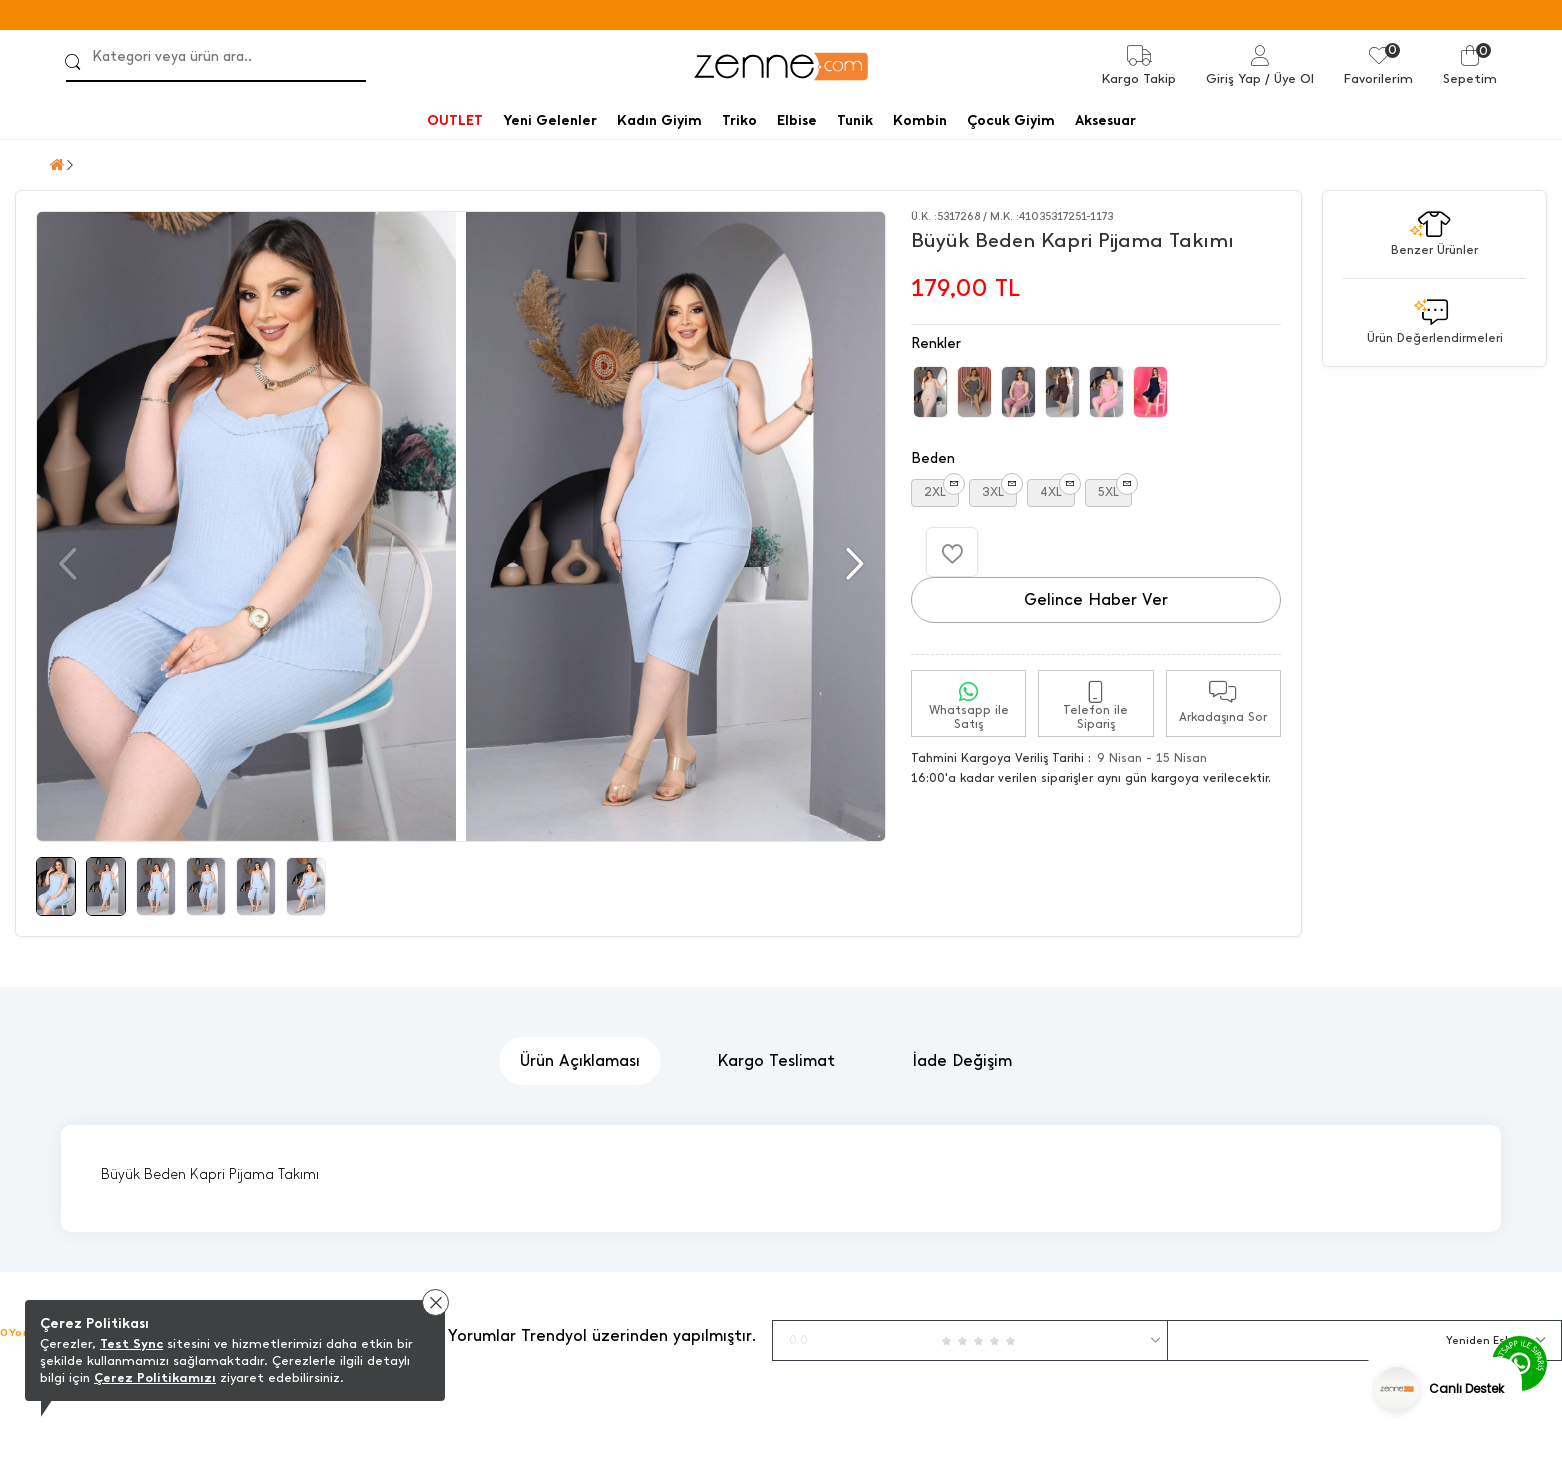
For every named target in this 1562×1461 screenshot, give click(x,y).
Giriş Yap (1233, 78)
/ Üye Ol (1289, 78)
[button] (852, 564)
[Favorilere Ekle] (952, 552)
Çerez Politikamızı (155, 1377)
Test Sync (131, 1343)
